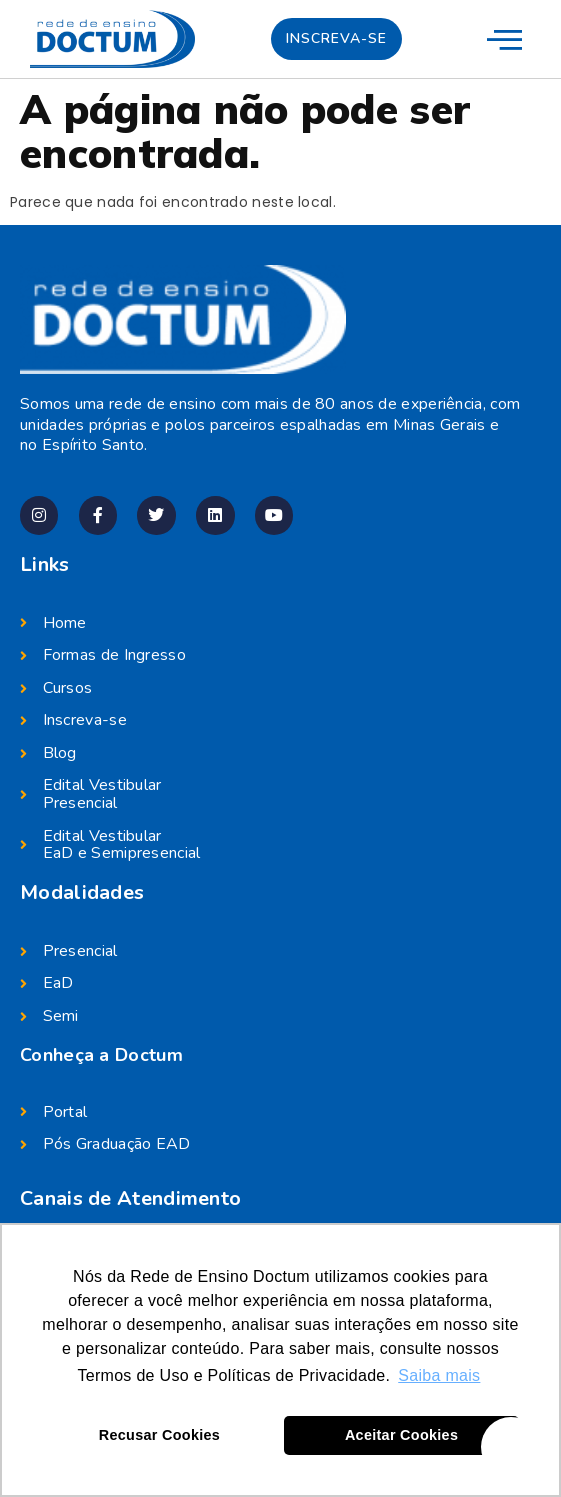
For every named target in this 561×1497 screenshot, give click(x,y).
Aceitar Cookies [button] (401, 1435)
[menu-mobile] (504, 38)
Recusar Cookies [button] (159, 1435)
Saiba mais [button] (439, 1375)
